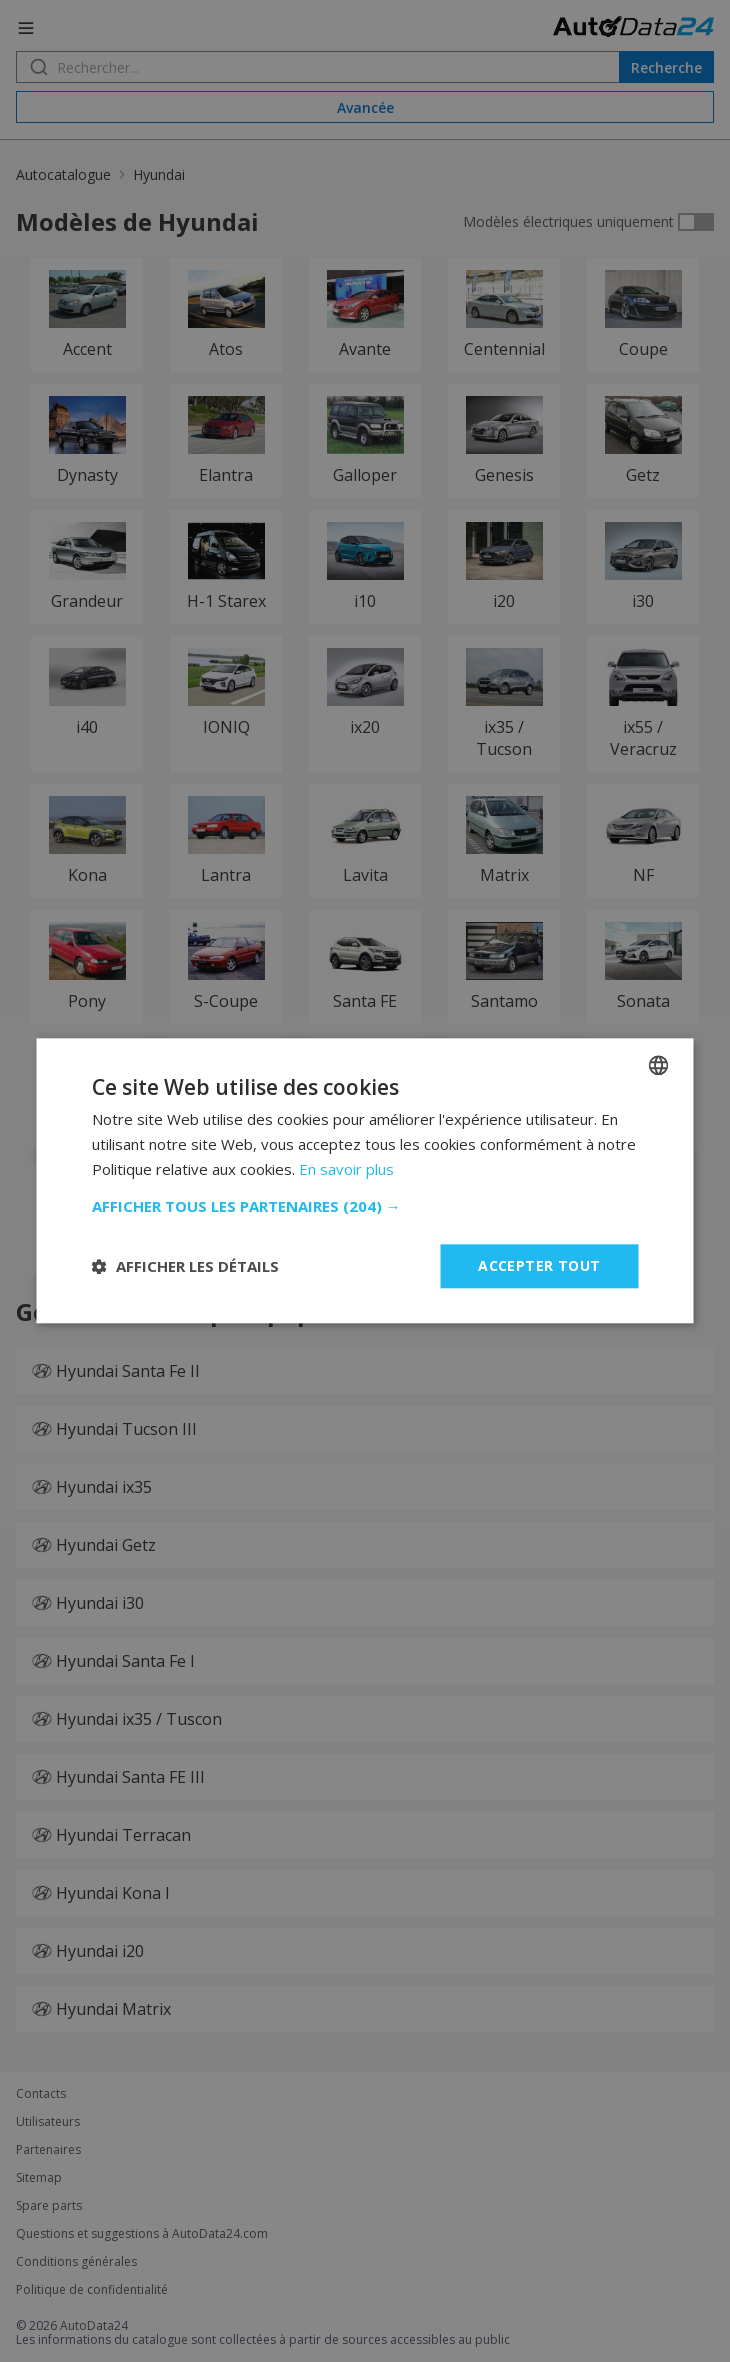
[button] (365, 1206)
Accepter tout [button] (539, 1265)
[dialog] (365, 1181)
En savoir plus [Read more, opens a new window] (346, 1169)
